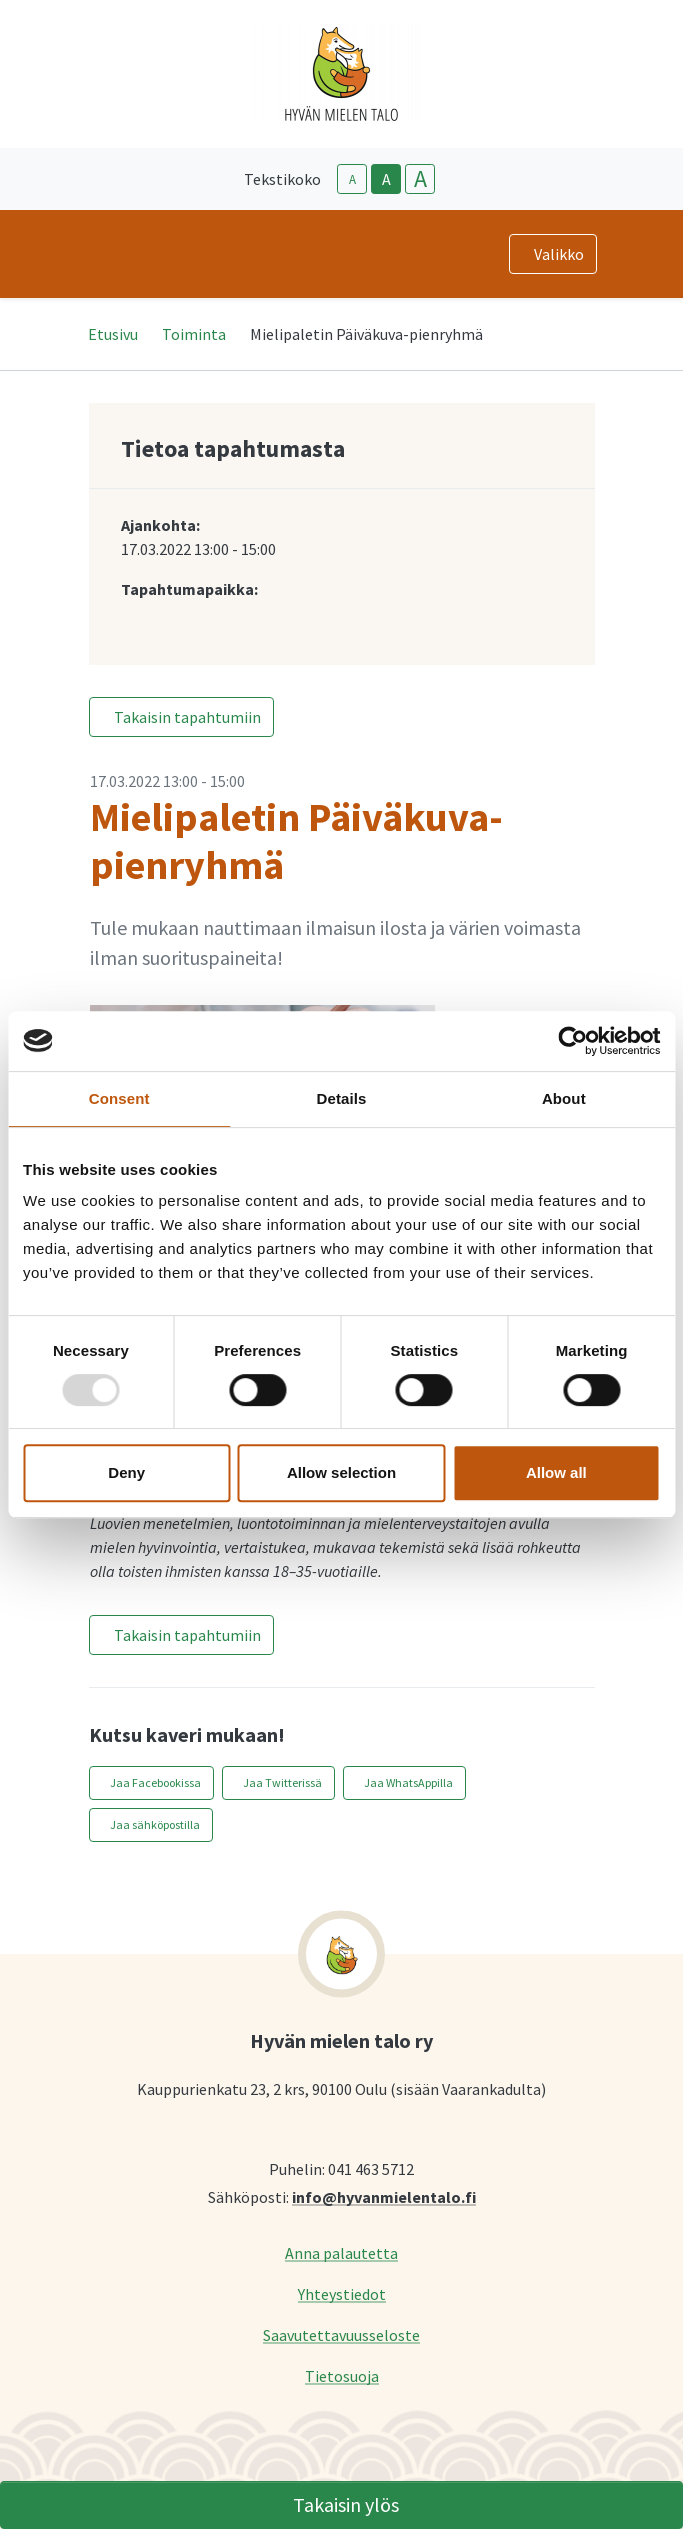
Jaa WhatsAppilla (408, 1782)
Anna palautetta (341, 2252)
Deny (126, 1472)
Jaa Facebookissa (155, 1782)
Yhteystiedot (342, 2293)
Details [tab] (342, 1098)
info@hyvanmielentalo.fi (384, 2196)
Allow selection (341, 1472)
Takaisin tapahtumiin (187, 717)
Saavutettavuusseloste (341, 2334)
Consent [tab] (119, 1098)
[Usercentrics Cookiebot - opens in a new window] (572, 1041)
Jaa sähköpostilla (155, 1824)
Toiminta (194, 334)
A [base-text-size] (386, 179)
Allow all (556, 1472)
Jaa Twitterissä (282, 1782)
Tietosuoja (342, 2375)
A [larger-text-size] (420, 179)
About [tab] (564, 1098)
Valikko (559, 254)
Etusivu (113, 334)
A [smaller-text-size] (352, 179)
